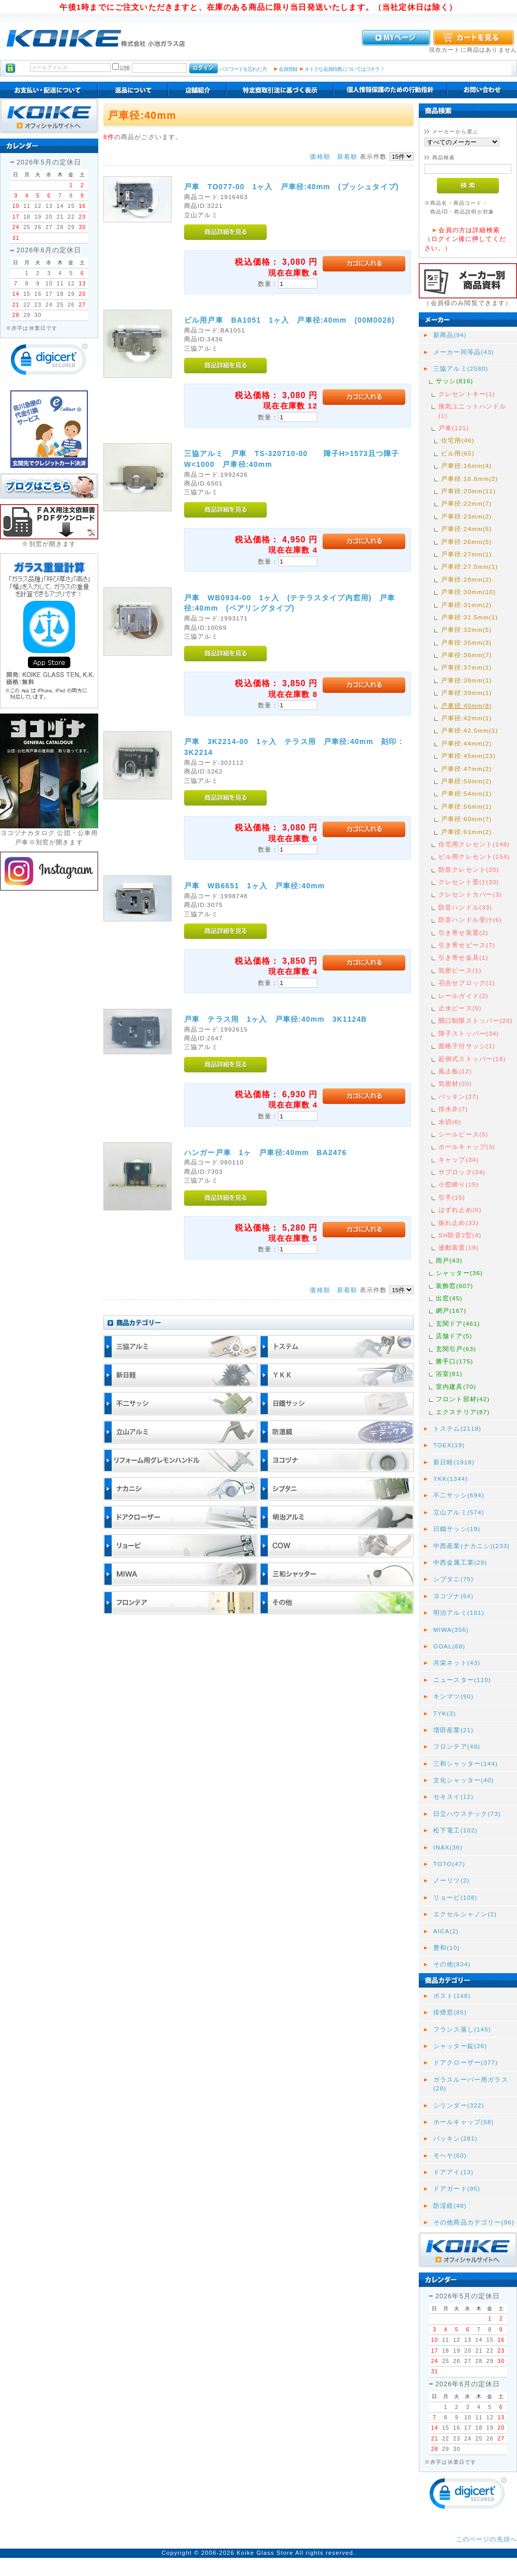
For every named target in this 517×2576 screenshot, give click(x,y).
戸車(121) (453, 428)
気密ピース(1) (459, 970)
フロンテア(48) (456, 1746)
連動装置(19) (458, 1247)
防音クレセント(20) (468, 869)
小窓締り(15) (458, 1184)
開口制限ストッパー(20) (475, 1020)
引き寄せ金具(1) (463, 957)
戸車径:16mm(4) (466, 465)
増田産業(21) (453, 1729)
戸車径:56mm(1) (466, 806)
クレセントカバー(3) (470, 894)
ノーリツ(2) (451, 1880)
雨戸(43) (449, 1260)
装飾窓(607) (454, 1285)
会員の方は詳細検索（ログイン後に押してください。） (465, 238)
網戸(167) (451, 1310)
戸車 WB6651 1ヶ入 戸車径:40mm (254, 886)
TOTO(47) (449, 1863)
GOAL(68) (449, 1646)
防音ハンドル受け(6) (470, 919)
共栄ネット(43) (456, 1662)
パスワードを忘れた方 (242, 69)
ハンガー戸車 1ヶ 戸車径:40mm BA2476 (265, 1152)
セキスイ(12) (453, 1796)
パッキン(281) (455, 2138)
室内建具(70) (456, 1386)
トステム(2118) (457, 1428)
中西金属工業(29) (460, 1562)
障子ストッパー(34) (468, 1033)
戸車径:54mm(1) (466, 793)
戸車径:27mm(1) (466, 554)
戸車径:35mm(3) (466, 642)
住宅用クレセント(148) (474, 844)
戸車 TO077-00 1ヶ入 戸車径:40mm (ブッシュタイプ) (291, 187)
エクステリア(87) (463, 1411)
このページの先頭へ (486, 2539)
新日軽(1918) (454, 1462)
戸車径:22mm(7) (466, 503)
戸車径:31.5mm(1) (469, 617)
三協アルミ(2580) (460, 368)
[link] (49, 361)
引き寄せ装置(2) (463, 932)
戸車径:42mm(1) (466, 718)
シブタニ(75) (453, 1578)
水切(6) (449, 1121)
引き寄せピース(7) (466, 945)
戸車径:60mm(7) (466, 818)
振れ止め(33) (458, 1222)
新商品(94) (450, 334)
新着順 (347, 156)
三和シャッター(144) (465, 1763)
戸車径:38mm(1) (466, 680)
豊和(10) (446, 1947)
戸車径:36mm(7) (466, 654)
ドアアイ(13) (453, 2172)
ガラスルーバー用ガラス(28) (470, 2084)
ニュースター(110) (462, 1679)
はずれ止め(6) (459, 1209)
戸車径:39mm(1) (466, 692)
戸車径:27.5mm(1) (469, 566)
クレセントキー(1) (466, 393)
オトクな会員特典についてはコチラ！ (345, 69)
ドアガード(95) (456, 2188)
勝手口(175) (454, 1361)
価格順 (320, 156)
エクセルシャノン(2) (465, 1914)
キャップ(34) (458, 1159)
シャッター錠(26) (460, 2045)
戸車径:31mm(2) (466, 604)
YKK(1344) (450, 1478)
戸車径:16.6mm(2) (469, 478)
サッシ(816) (454, 380)
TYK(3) (444, 1713)
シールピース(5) (463, 1134)
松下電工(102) (455, 1830)
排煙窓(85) (450, 2012)
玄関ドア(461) (458, 1323)
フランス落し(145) (462, 2029)
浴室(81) (449, 1373)
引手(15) (451, 1197)
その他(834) (451, 1964)
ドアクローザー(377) (465, 2062)
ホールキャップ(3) (466, 1146)
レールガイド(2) (463, 995)
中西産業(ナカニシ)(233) (471, 1545)
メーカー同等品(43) (463, 351)
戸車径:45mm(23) (468, 755)
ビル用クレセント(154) (474, 856)
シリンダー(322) (458, 2105)
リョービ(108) (455, 1897)
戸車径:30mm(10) (468, 591)
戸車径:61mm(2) (466, 831)
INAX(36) (448, 1847)
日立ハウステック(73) (467, 1813)
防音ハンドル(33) (465, 907)
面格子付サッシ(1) (466, 1045)
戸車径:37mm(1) (466, 667)
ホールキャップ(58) (463, 2121)
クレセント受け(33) (468, 881)
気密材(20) (455, 1083)
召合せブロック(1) (466, 982)
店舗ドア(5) (454, 1335)
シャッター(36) (459, 1272)
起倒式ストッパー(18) (472, 1058)
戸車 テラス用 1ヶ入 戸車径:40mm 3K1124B (275, 1019)
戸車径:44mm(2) (466, 743)
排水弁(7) (453, 1108)
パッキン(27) (458, 1096)
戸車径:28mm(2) (466, 579)
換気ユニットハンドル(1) (472, 410)
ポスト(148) (451, 1995)
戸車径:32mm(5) (466, 629)
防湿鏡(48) (450, 2205)
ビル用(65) (458, 453)
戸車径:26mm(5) (466, 541)
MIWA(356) (451, 1629)
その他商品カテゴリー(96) (473, 2222)
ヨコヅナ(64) (453, 1596)
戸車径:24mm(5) (466, 528)
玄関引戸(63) (456, 1348)
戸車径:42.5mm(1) (469, 730)
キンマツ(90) (453, 1696)
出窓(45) (449, 1298)
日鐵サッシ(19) (456, 1528)
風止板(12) (455, 1071)
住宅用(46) (458, 440)
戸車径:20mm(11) (468, 491)
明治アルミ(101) (458, 1612)
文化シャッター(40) (463, 1780)
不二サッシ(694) (458, 1495)
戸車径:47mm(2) (466, 768)
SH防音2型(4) (459, 1235)
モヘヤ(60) (450, 2155)
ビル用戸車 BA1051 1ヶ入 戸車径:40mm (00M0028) (293, 320)
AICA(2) (446, 1931)
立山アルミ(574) (458, 1512)
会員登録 (288, 69)
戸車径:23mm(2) (466, 516)
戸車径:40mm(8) (466, 705)
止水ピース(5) (459, 1008)
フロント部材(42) (463, 1399)
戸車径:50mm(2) (466, 781)
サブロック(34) (461, 1172)
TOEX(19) (449, 1445)
